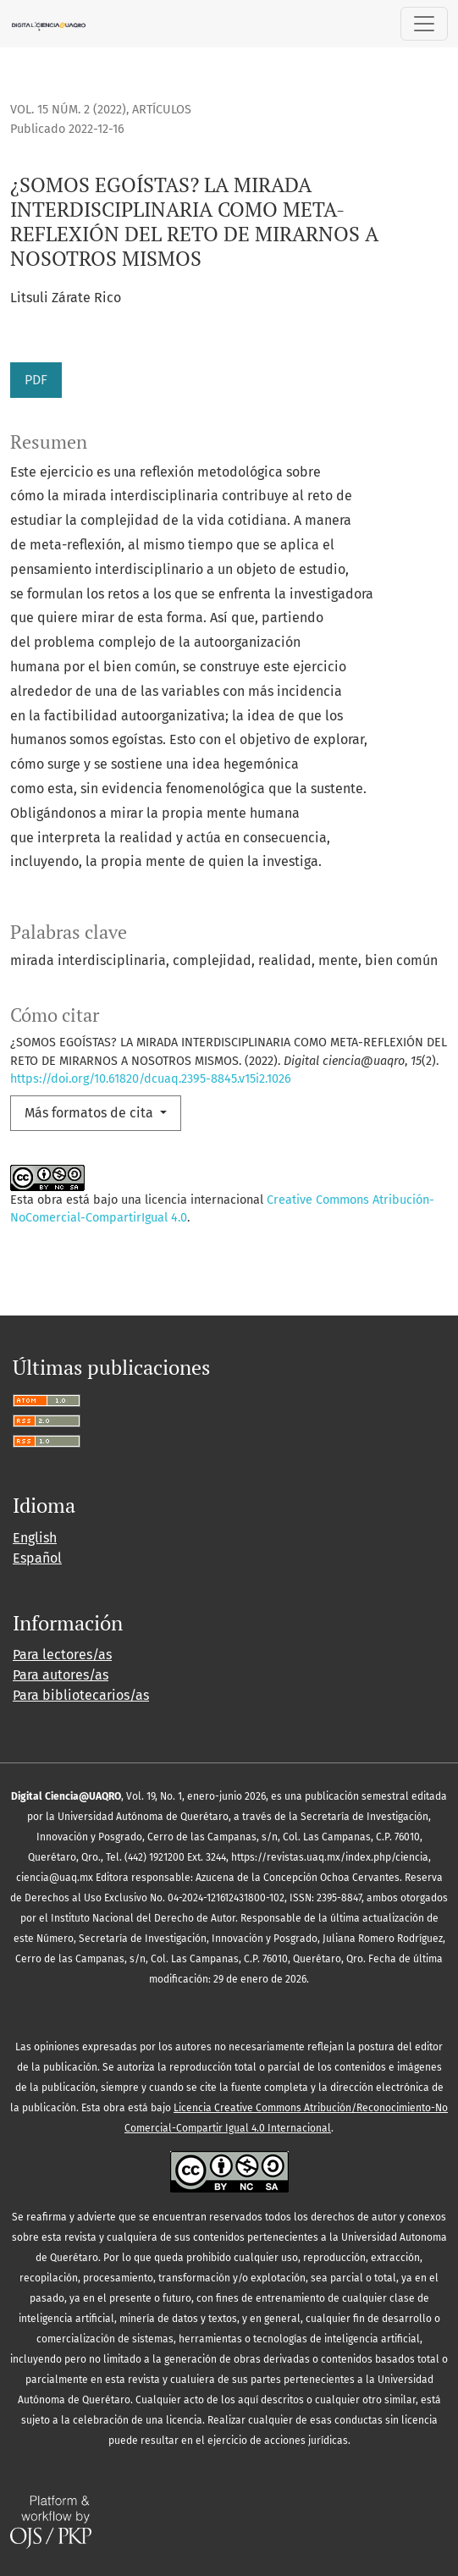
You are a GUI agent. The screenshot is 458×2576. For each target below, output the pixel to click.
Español (37, 1558)
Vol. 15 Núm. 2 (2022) (68, 109)
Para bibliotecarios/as (81, 1695)
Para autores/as (60, 1675)
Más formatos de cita (91, 1113)
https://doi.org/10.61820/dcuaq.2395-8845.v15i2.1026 (150, 1079)
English (35, 1538)
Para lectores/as (62, 1655)
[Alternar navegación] (424, 24)
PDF (36, 380)
